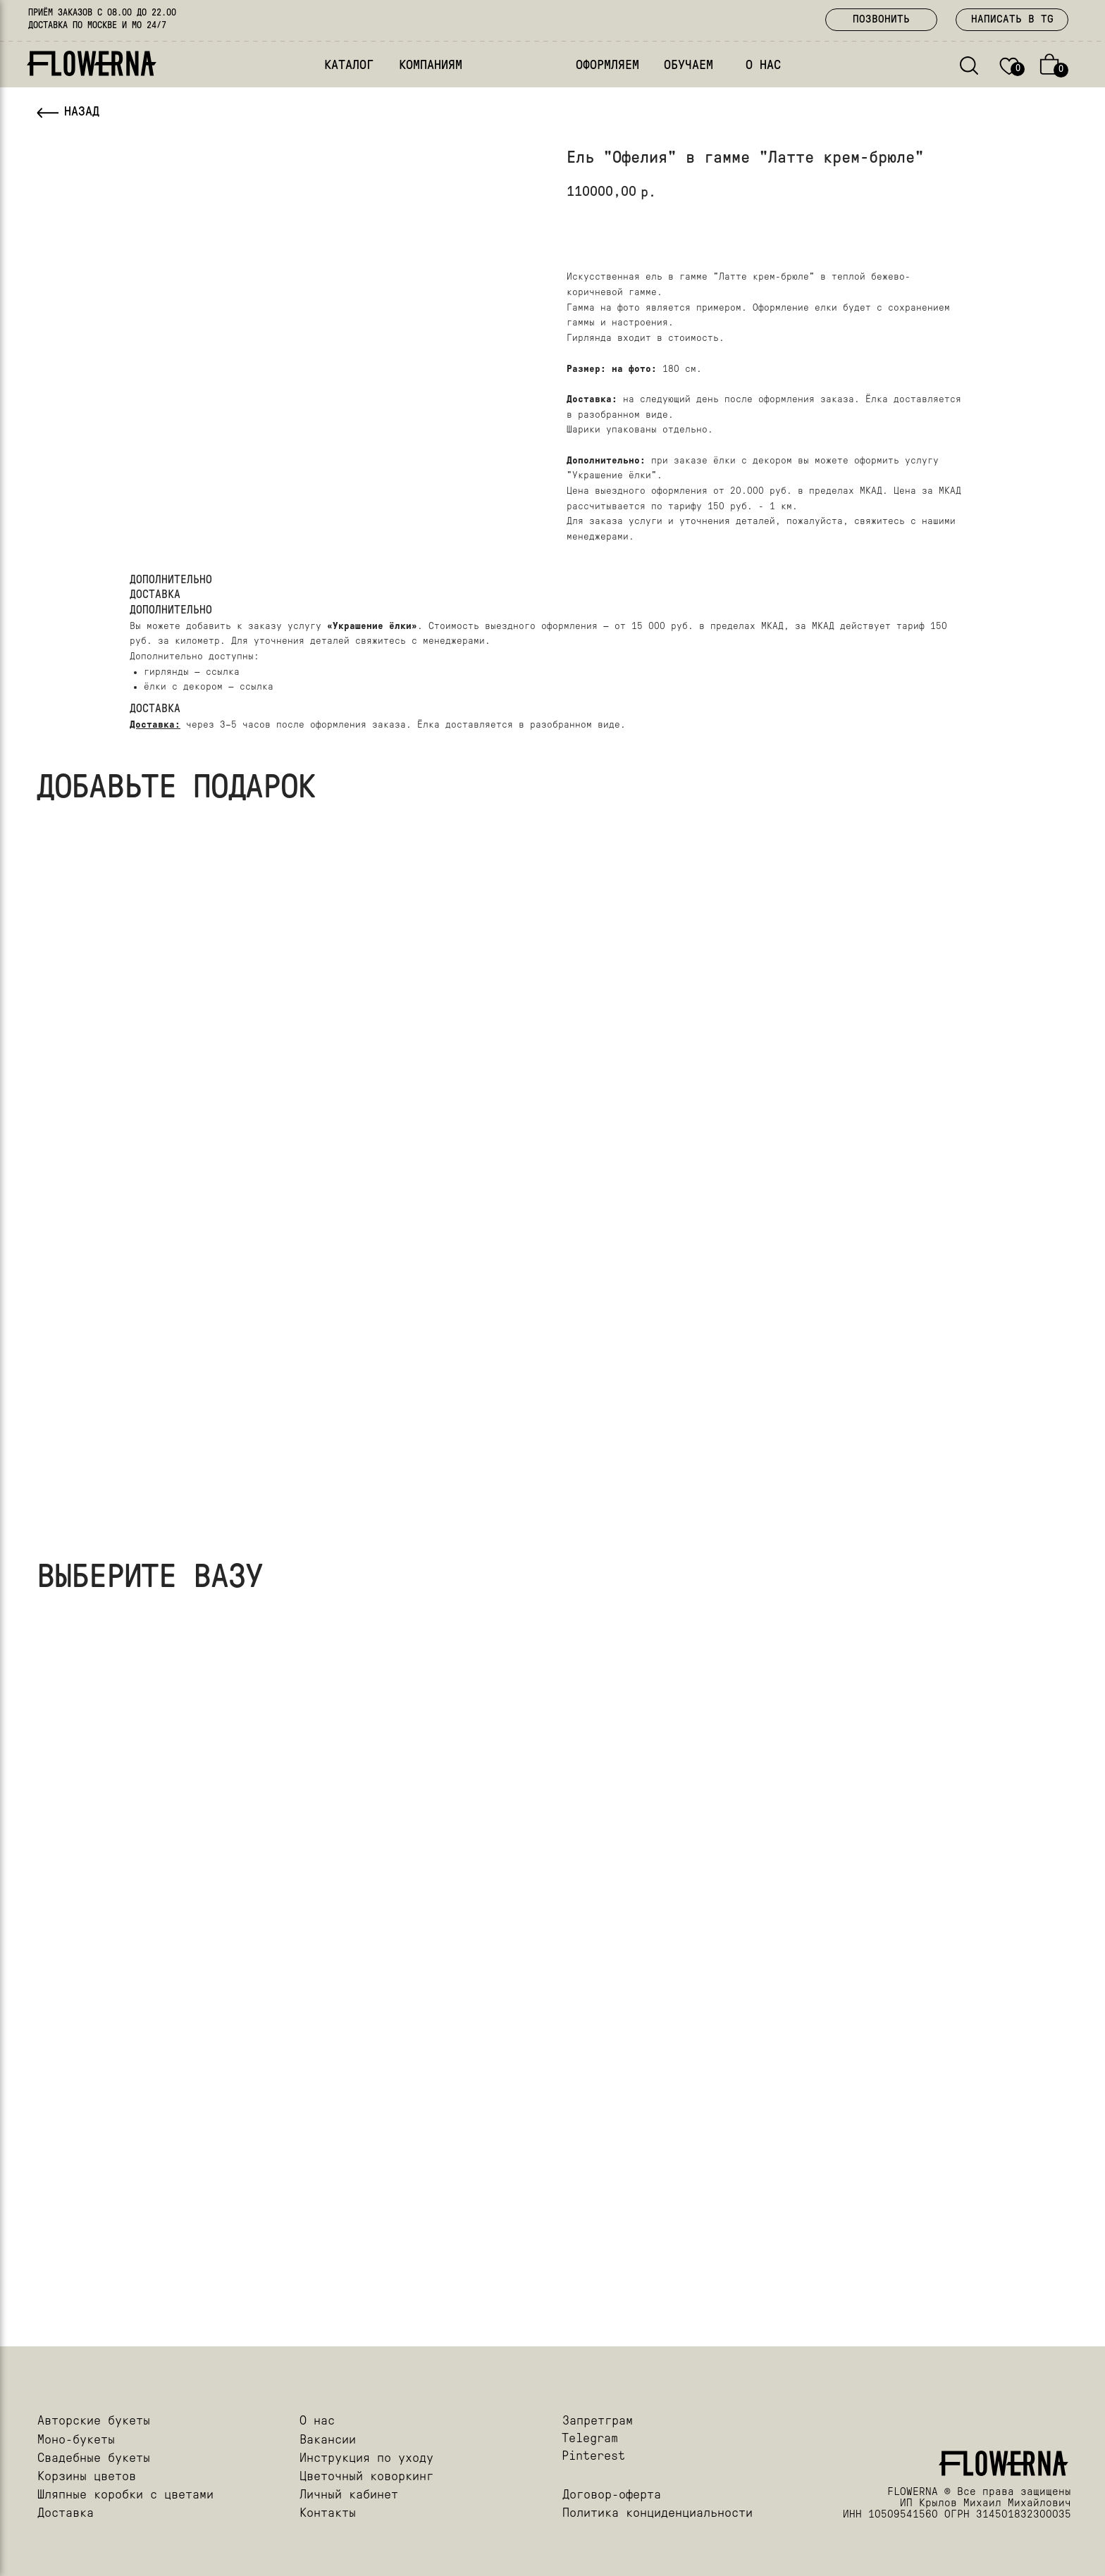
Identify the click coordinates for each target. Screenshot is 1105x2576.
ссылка (223, 672)
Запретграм (597, 2421)
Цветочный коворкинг (366, 2477)
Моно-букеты (76, 2440)
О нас (317, 2421)
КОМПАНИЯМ (430, 66)
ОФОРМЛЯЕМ (607, 66)
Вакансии (328, 2440)
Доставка (65, 2513)
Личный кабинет (349, 2495)
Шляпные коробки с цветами (125, 2495)
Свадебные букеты (93, 2458)
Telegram (590, 2439)
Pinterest (593, 2456)
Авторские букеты (93, 2421)
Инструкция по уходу (366, 2458)
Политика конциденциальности (657, 2513)
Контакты (328, 2513)
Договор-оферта (611, 2495)
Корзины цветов (86, 2477)
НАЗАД (81, 112)
